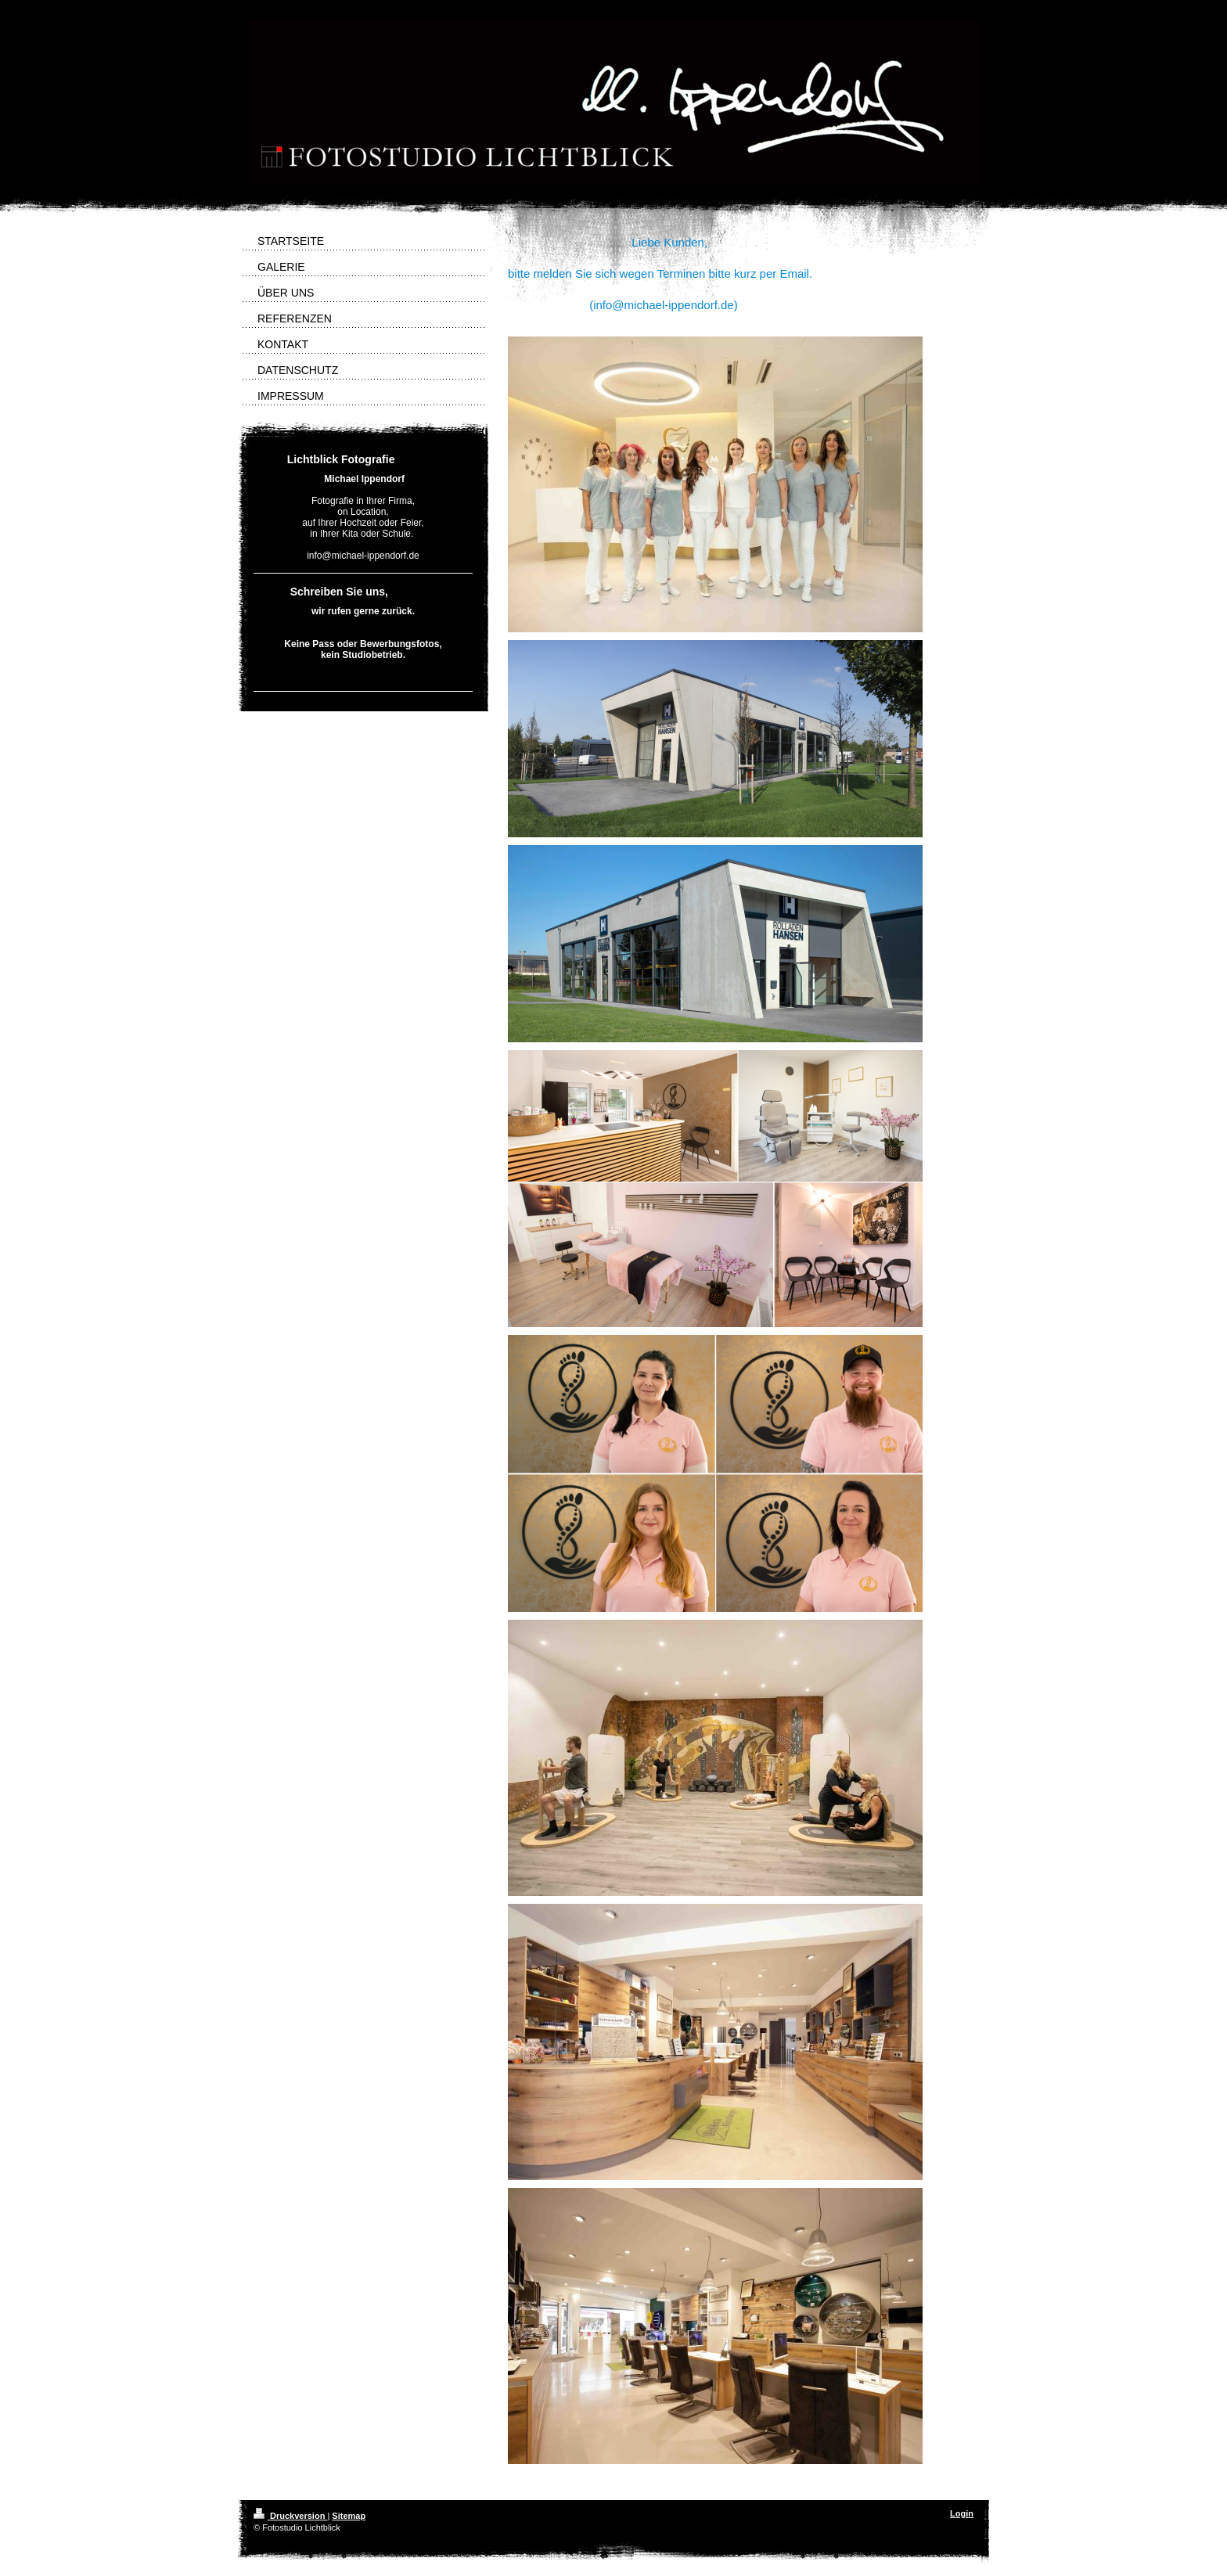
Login (961, 2513)
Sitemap (348, 2515)
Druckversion (290, 2515)
